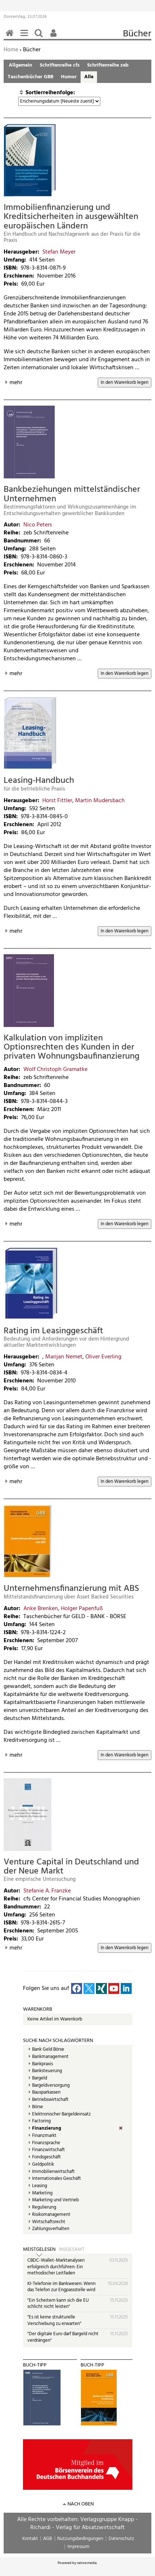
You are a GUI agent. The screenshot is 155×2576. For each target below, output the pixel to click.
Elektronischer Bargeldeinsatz (61, 2114)
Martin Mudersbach (100, 800)
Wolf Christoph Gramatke (55, 1069)
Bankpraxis (42, 2064)
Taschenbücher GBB (30, 77)
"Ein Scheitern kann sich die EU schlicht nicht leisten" (58, 2304)
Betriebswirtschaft (50, 2100)
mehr (15, 382)
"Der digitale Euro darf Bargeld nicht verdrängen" (62, 2337)
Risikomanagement (51, 2215)
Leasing (39, 2186)
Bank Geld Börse (48, 2050)
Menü (25, 37)
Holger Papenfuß (82, 1608)
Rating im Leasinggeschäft (53, 1331)
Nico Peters (37, 525)
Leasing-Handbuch (39, 781)
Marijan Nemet (63, 1357)
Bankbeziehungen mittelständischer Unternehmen (72, 494)
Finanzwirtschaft (48, 2150)
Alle (88, 77)
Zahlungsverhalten (50, 2229)
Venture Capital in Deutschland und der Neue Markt (71, 1866)
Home (11, 50)
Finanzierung (46, 2128)
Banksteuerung (47, 2071)
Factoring (41, 2121)
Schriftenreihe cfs (60, 65)
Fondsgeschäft (46, 2157)
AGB (47, 2538)
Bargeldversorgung (51, 2086)
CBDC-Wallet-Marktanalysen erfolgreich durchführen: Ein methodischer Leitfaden (56, 2267)
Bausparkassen (46, 2092)
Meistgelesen (39, 2250)
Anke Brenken (40, 1608)
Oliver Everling (103, 1357)
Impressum (78, 2546)
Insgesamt (72, 2250)
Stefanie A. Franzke (47, 1891)
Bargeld (39, 2078)
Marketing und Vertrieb (55, 2200)
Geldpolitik (43, 2164)
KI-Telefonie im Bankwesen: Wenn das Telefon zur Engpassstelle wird (61, 2287)
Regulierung (44, 2207)
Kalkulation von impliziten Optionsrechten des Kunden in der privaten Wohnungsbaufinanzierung (71, 1047)
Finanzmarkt (44, 2136)
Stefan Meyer (58, 252)
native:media (87, 2563)
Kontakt (30, 2538)
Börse (37, 2107)
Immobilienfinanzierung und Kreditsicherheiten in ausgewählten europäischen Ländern (71, 217)
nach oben (80, 2504)
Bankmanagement (50, 2057)
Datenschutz (121, 2538)
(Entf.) (125, 2128)
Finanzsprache (46, 2143)
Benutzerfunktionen (55, 37)
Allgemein (20, 65)
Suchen (40, 37)
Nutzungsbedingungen (80, 2538)
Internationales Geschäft (56, 2179)
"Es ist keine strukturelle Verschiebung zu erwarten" (54, 2320)
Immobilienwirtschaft (53, 2172)
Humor (69, 77)
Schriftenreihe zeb (108, 65)
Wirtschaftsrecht (48, 2222)
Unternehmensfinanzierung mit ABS (71, 1589)
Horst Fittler (57, 800)
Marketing (42, 2193)
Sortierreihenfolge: (50, 92)
